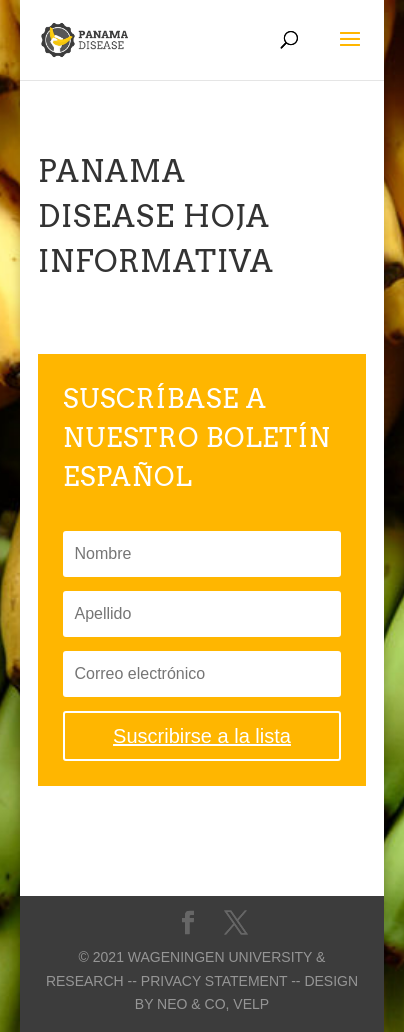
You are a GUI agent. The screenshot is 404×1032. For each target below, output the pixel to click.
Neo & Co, (193, 1004)
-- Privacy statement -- (214, 981)
